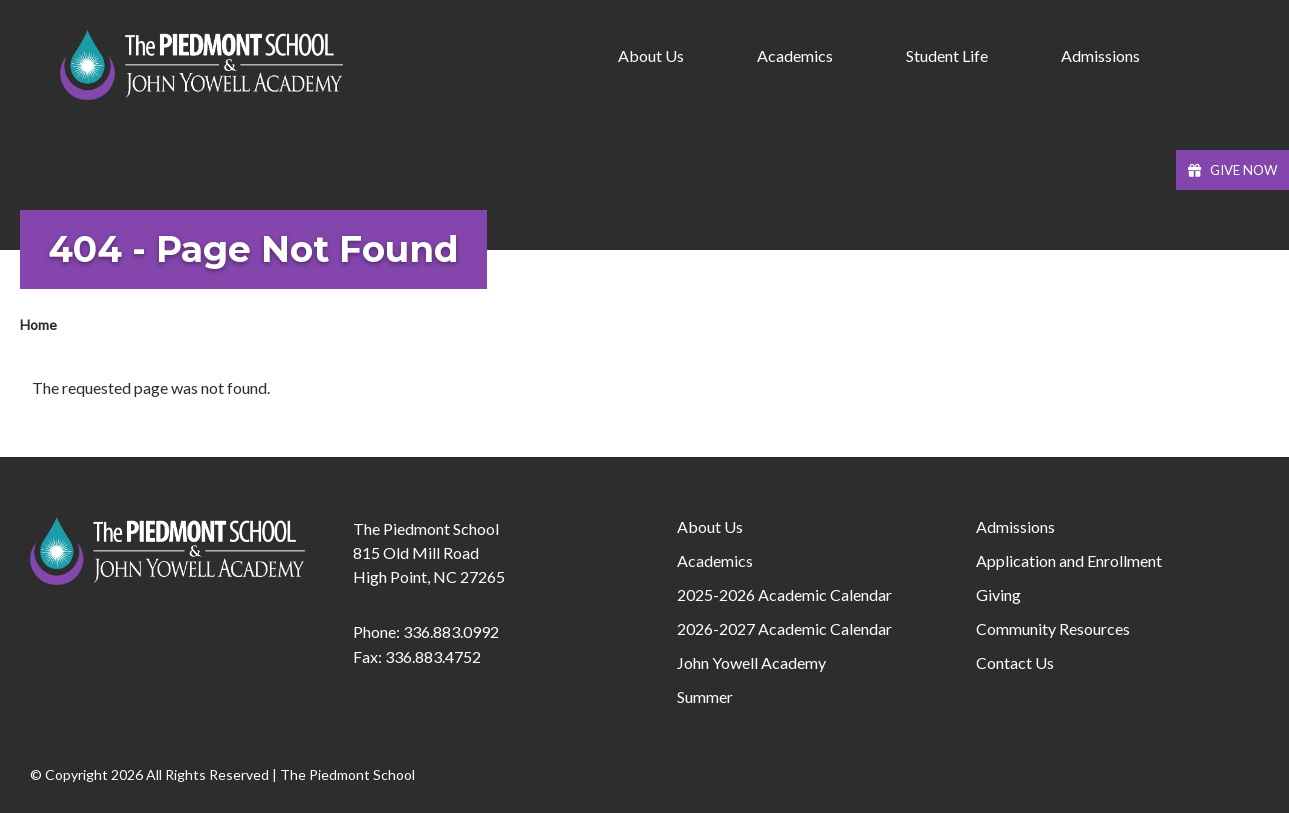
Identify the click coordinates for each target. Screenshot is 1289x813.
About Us (710, 526)
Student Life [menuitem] (947, 55)
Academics (715, 560)
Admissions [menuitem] (1100, 55)
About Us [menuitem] (651, 55)
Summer (705, 696)
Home (38, 324)
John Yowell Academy (751, 662)
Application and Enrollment (1069, 560)
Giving (998, 594)
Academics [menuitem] (795, 55)
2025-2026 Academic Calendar (784, 594)
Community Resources (1053, 628)
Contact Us (1015, 662)
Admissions (1015, 526)
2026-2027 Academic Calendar (784, 628)
